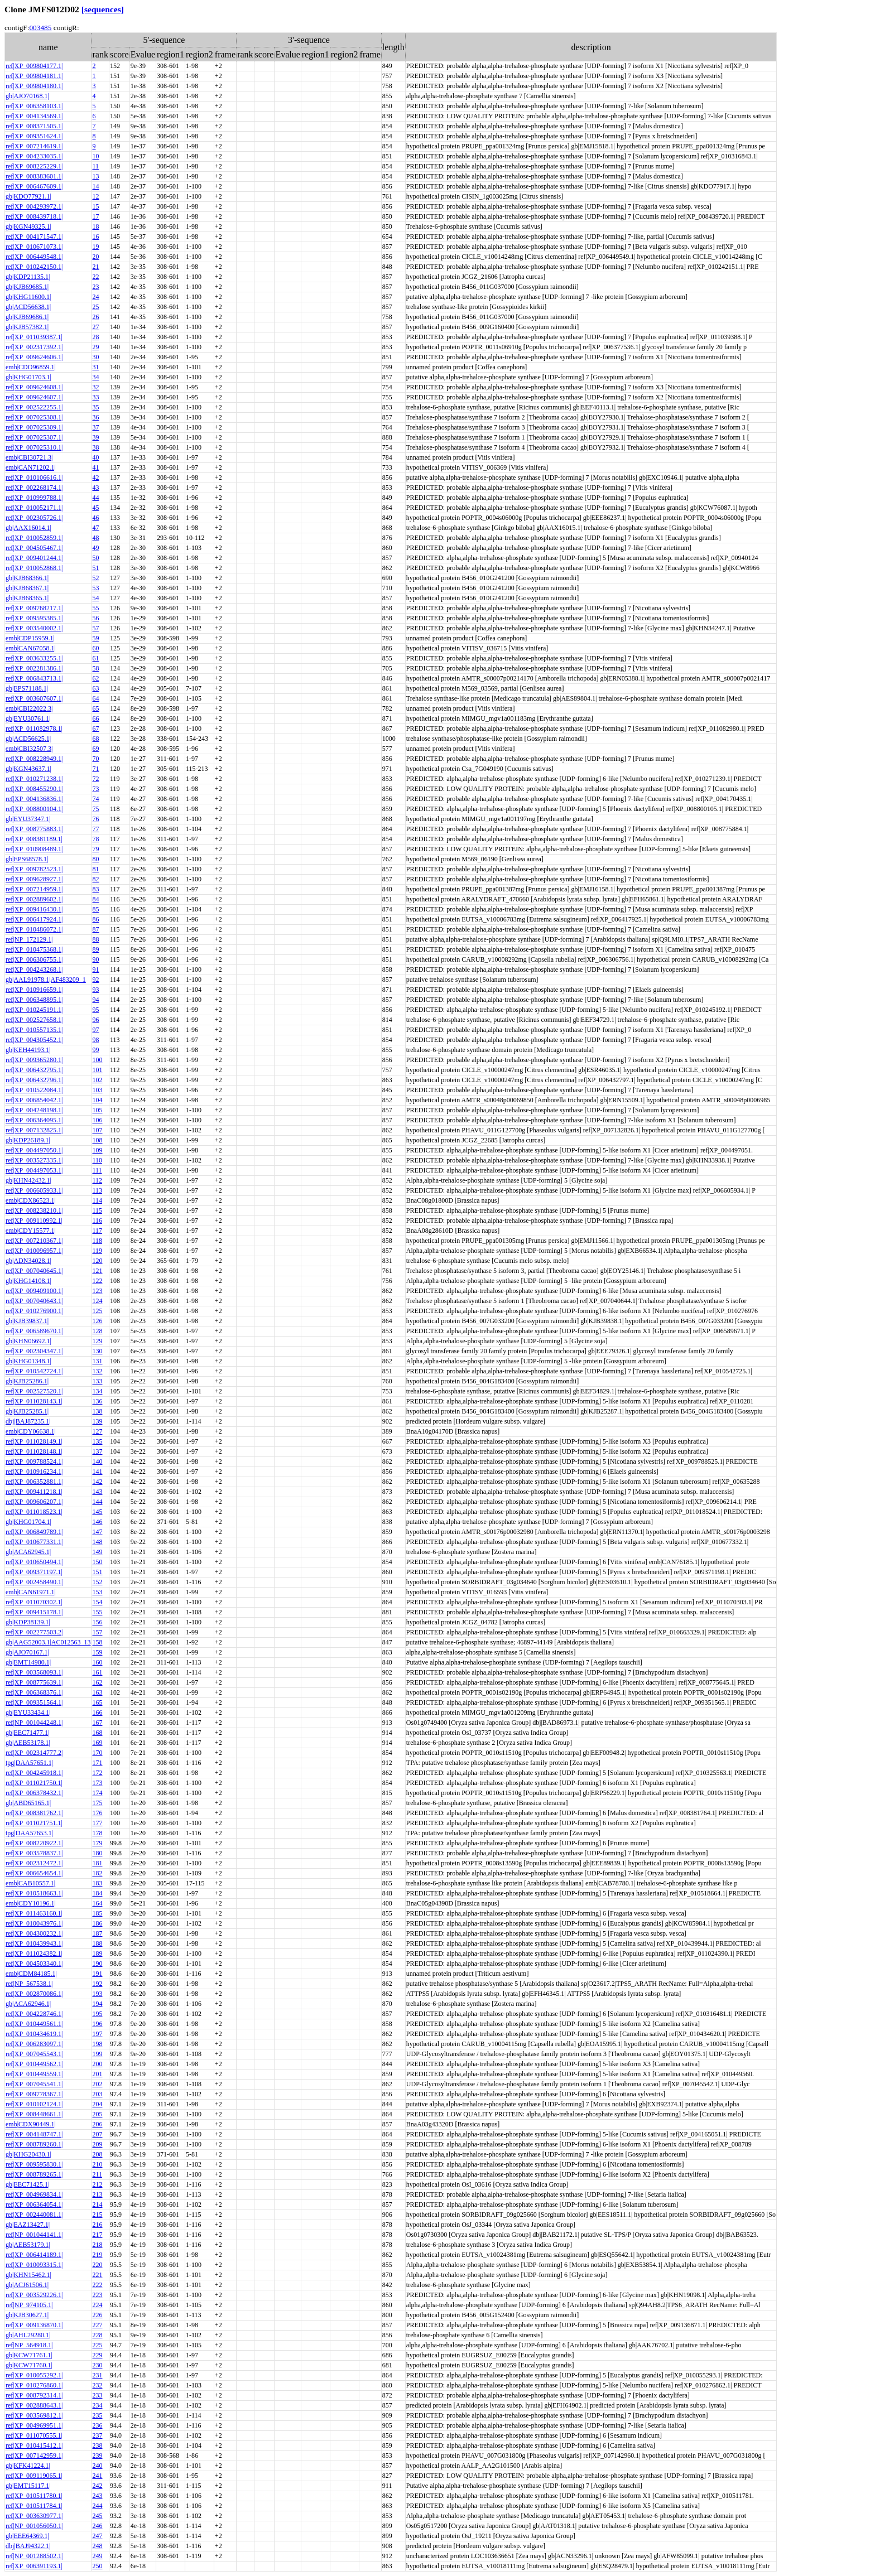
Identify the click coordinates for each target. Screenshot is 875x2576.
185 (97, 1913)
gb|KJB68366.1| (27, 578)
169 (97, 1743)
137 (97, 1451)
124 (97, 1301)
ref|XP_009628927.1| (34, 879)
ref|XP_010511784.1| (34, 2506)
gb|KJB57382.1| (27, 327)
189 (97, 1953)
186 (97, 1923)
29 (95, 347)
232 (97, 2385)
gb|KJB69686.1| (27, 317)
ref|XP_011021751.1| (34, 1823)
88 (95, 939)
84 (95, 899)
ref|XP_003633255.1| (34, 658)
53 (95, 588)
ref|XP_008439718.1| (34, 216)
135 (97, 1441)
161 (97, 1672)
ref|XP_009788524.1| (34, 1461)
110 (97, 1160)
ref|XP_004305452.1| (34, 1040)
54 (95, 598)
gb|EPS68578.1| (27, 859)
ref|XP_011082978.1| (34, 728)
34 (95, 377)
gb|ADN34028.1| (28, 1261)
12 (95, 196)
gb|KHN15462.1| (28, 2275)
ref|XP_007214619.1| (34, 146)
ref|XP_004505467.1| (34, 548)
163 (97, 1692)
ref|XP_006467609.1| (34, 186)
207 (97, 2134)
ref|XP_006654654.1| (34, 1873)
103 (97, 1090)
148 (97, 1542)
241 (97, 2475)
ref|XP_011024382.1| (34, 1953)
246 (97, 2526)
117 (97, 1230)
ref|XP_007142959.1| (34, 2455)
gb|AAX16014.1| (28, 528)
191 (97, 1973)
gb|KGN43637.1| (28, 769)
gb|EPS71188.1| (27, 688)
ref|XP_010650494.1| (34, 1562)
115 (97, 1210)
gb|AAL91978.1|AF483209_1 (46, 979)
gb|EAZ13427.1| (28, 2224)
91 (95, 969)
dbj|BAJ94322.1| (28, 2546)
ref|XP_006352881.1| (34, 1481)
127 (97, 1431)
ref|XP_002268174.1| (34, 487)
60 (95, 648)
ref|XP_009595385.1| (34, 618)
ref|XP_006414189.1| (34, 2255)
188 (97, 1943)
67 (95, 728)
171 (97, 1763)
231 (97, 2375)
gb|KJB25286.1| (27, 1381)
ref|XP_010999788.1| (34, 497)
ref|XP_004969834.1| (34, 2194)
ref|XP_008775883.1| (34, 829)
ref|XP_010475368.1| (34, 949)
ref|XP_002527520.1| (34, 1391)
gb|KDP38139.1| (28, 1622)
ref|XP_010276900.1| (34, 1311)
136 (97, 1401)
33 (95, 397)
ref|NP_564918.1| (29, 2345)
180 (97, 1853)
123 (97, 1291)
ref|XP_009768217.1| (34, 608)
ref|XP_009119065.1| (34, 2475)
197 (97, 2034)
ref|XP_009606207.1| (34, 1502)
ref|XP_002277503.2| (34, 1632)
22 (95, 277)
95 (95, 1010)
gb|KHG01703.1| (28, 377)
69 (95, 748)
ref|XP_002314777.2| (34, 1753)
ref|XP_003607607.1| (34, 698)
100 (97, 1060)
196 (97, 2024)
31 (95, 367)
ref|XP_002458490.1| (34, 1582)
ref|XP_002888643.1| (34, 2405)
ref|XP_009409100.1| (34, 1291)
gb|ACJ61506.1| (27, 2285)
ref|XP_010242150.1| (34, 267)
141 (97, 1471)
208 (97, 2154)
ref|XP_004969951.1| (34, 2425)
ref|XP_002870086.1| (34, 1994)
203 (97, 2094)
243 (97, 2496)
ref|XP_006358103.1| (34, 106)
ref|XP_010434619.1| (34, 2034)
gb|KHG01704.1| (28, 1522)
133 (97, 1381)
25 (95, 307)
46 (95, 518)
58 (95, 668)
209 (97, 2144)
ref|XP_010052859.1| (34, 538)
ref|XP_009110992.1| (34, 1220)
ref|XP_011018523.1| (34, 1512)
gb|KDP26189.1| (28, 1140)
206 (97, 2124)
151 (97, 1572)
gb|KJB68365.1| (27, 598)
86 (95, 919)
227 (97, 2325)
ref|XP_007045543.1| (34, 2054)
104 (97, 1100)
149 (97, 1552)
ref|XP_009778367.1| (34, 2094)
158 (97, 1642)
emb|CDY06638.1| (31, 1431)
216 (97, 2224)
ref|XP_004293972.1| (34, 206)
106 (97, 1120)
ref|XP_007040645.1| (34, 1271)
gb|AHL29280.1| (28, 2335)
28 (95, 337)
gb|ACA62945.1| (28, 1552)
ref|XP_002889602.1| (34, 899)
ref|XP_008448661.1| (34, 2114)
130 (97, 1351)
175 (97, 1803)
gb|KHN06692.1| (28, 1341)
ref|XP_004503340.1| (34, 1963)
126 (97, 1321)
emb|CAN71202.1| (31, 467)
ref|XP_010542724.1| (34, 1371)
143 (97, 1492)
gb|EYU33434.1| (28, 1712)
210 (97, 2164)
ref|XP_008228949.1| (34, 759)
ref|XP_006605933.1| (34, 1190)
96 (95, 1020)
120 (97, 1261)
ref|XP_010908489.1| (34, 849)
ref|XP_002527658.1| (34, 1020)
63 (95, 688)
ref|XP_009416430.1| (34, 909)
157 (97, 1632)
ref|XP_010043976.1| (34, 1923)
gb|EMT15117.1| (28, 2486)
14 (95, 186)
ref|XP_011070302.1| (34, 1602)
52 (95, 578)
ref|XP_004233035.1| (34, 156)
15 (95, 206)
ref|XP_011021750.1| (34, 1783)
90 (95, 959)
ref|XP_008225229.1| (34, 166)
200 (97, 2064)
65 (95, 708)
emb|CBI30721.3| (29, 457)
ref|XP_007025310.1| (34, 447)
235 (97, 2415)
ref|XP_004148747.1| (34, 2134)
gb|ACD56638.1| (28, 307)
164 (97, 1903)
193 (97, 1994)
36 (95, 417)
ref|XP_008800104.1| (34, 809)
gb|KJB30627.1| (27, 2315)
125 (97, 1311)
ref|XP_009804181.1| (34, 76)
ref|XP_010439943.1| (34, 1943)
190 (97, 1963)
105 (97, 1110)
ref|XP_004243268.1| (34, 969)
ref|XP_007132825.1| (34, 1130)
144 (97, 1502)
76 (95, 819)
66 (95, 718)
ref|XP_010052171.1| (34, 508)
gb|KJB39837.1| (27, 1321)
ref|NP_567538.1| (29, 1984)
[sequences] (102, 9)
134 (97, 1391)
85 (95, 909)
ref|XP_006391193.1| (34, 2566)
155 (97, 1612)
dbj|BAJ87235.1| (28, 1421)
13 (95, 176)
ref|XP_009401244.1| (34, 558)
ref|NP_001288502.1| (34, 2556)
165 (97, 1702)
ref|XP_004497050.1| (34, 1150)
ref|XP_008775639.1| (34, 1682)
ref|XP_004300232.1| (34, 1933)
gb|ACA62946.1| (28, 2004)
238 (97, 2445)
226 (97, 2315)
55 (95, 608)
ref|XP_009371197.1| (34, 1572)
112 (97, 1180)
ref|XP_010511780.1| (34, 2496)
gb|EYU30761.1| (28, 718)
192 (97, 1984)
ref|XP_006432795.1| (34, 1070)
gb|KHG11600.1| (28, 297)
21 (95, 267)
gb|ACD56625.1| (28, 738)
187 (97, 1933)
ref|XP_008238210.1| (34, 1210)
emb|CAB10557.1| (30, 1883)
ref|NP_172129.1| (29, 939)
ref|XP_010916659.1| (34, 989)
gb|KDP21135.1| (28, 277)
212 (97, 2184)
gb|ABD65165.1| (28, 1803)
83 (95, 889)
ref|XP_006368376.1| (34, 1692)
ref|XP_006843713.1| (34, 678)
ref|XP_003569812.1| (34, 2415)
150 (97, 1562)
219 (97, 2255)
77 (95, 829)
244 (97, 2506)
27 (95, 327)
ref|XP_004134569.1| (34, 116)
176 (97, 1813)
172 (97, 1773)
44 (95, 497)
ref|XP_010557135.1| (34, 1030)
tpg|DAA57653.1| (29, 1833)
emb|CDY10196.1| (31, 1903)
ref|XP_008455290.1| (34, 789)
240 (97, 2465)
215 (97, 2214)
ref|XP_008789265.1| (34, 2174)
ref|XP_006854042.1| (34, 1100)
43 (95, 487)
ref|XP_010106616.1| (34, 477)
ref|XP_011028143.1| (34, 1401)
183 (97, 1883)
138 (97, 1411)
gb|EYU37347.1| (28, 819)
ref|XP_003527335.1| (34, 1160)
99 (95, 1050)
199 (97, 2054)
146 (97, 1522)
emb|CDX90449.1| (31, 2124)
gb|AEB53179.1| (28, 2245)
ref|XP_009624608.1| (34, 387)
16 (95, 236)
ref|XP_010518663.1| (34, 1893)
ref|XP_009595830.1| (34, 2164)
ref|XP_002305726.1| (34, 518)
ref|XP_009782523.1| (34, 869)
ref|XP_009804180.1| (34, 86)
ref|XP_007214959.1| (34, 889)
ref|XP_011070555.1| (34, 2435)
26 (95, 317)
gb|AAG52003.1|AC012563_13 (48, 1642)
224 (97, 2305)
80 (95, 859)
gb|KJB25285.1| (27, 1411)
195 (97, 2014)
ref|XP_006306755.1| (34, 959)
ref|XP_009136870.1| (34, 2325)
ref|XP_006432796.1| (34, 1080)
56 (95, 618)
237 (97, 2435)
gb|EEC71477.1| (27, 1732)
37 (95, 427)
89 (95, 949)
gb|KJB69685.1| (27, 287)
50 (95, 558)
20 (95, 257)
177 (97, 1823)
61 (95, 658)
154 (97, 1602)
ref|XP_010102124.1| (34, 2104)
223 (97, 2295)
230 (97, 2365)
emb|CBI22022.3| (29, 708)
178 (97, 1833)
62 (95, 678)
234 (97, 2405)
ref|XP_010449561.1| (34, 2024)
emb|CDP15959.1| (30, 638)
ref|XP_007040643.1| (34, 1301)
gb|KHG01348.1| (28, 1361)
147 (97, 1532)
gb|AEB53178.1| (28, 1743)
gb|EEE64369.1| (27, 2536)
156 (97, 1622)
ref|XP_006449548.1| (34, 257)
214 (97, 2204)
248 (97, 2546)
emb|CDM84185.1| (31, 1973)
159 (97, 1652)
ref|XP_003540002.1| (34, 628)
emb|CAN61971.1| (31, 1592)
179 (97, 1843)
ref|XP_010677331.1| (34, 1542)
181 (97, 1863)
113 (97, 1190)
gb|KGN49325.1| (28, 226)
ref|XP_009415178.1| (34, 1612)
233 (97, 2395)
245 (97, 2516)
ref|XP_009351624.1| (34, 136)
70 (95, 759)
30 (95, 357)
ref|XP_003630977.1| (34, 2516)
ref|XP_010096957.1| (34, 1251)
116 (97, 1220)
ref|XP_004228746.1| (34, 2014)
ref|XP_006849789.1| (34, 1532)
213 (97, 2194)
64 (95, 698)
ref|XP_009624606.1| (34, 357)
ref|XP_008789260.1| (34, 2144)
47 (95, 528)
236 (97, 2425)
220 (97, 2265)
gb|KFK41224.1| (28, 2465)
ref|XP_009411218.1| (34, 1492)
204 (97, 2104)
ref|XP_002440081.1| (34, 2214)
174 (97, 1793)
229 (97, 2355)
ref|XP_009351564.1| (34, 1702)
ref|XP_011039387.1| (34, 337)
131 (97, 1361)
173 (97, 1783)
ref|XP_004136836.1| (34, 799)
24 (95, 297)
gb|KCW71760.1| (29, 2365)
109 (97, 1150)
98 (95, 1040)
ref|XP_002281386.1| (34, 668)
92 (95, 979)
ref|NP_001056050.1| (34, 2526)
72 (95, 779)
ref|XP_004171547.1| (34, 236)
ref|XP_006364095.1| (34, 1120)
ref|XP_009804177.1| (34, 66)
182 (97, 1873)
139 (97, 1421)
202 (97, 2084)
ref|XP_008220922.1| (34, 1843)
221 (97, 2275)
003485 (40, 27)
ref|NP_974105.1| (29, 2305)
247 (97, 2536)
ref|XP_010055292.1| (34, 2375)
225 (97, 2345)
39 (95, 437)
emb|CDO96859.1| (31, 367)
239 (97, 2455)
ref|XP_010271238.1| (34, 779)
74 (95, 799)
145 (97, 1512)
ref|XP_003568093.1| (34, 1672)
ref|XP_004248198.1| (34, 1110)
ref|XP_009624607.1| (34, 397)
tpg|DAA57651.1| (29, 1763)
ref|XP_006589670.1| (34, 1331)
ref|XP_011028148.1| (34, 1451)
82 (95, 879)
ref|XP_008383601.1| (34, 176)
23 (95, 287)
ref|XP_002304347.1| (34, 1351)
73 (95, 789)
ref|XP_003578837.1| (34, 1853)
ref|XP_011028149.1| (34, 1441)
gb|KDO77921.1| (28, 196)
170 (97, 1753)
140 (97, 1461)
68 (95, 738)
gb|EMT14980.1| (28, 1662)
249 (97, 2556)
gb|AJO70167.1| (27, 1652)
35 (95, 407)
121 (97, 1271)
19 (95, 246)
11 (95, 166)
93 (95, 989)
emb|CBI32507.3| (29, 748)
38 (95, 447)
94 (95, 1000)
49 (95, 548)
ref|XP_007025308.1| (34, 417)
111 (97, 1170)
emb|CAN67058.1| (31, 648)
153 (97, 1592)
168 (97, 1732)
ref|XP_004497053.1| (34, 1170)
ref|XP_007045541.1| (34, 2084)
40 (95, 457)
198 (97, 2044)
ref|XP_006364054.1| (34, 2204)
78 (95, 839)
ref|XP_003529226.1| (34, 2295)
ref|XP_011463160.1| (34, 1913)
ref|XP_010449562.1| (34, 2064)
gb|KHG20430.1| (28, 2154)
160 (97, 1662)
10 (95, 156)
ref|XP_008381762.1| (34, 1813)
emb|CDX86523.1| (31, 1200)
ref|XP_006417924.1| (34, 919)
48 (95, 538)
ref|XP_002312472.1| (34, 1863)
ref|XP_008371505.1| (34, 126)
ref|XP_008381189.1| (34, 839)
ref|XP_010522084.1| (34, 1090)
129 (97, 1341)
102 (97, 1080)
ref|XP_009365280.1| (34, 1060)
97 (95, 1030)
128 (97, 1331)
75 (95, 809)
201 (97, 2074)
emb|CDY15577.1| (31, 1230)
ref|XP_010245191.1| (34, 1010)
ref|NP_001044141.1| (34, 2235)
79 (95, 849)
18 (95, 226)
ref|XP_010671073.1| (34, 246)
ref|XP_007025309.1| (34, 427)
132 (97, 1371)
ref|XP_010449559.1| (34, 2074)
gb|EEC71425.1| (27, 2184)
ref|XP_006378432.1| (34, 1793)
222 (97, 2285)
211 (97, 2174)
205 (97, 2114)
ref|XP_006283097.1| (34, 2044)
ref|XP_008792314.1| (34, 2395)
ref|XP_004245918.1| (34, 1773)
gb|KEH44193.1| (28, 1050)
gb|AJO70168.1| (27, 96)
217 (97, 2235)
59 (95, 638)
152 (97, 1582)
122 (97, 1281)
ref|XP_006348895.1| (34, 1000)
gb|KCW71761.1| (29, 2355)
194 (97, 2004)
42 (95, 477)
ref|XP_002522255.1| (34, 407)
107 (97, 1130)
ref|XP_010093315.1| (34, 2265)
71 (95, 769)
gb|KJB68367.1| (27, 588)
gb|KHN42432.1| (28, 1180)
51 (95, 568)
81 (95, 869)
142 (97, 1481)
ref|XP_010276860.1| (34, 2385)
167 (97, 1722)
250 (97, 2566)
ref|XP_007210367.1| (34, 1240)
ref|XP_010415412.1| (34, 2445)
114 (97, 1200)
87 (95, 929)
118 (97, 1240)
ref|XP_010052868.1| (34, 568)
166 (97, 1712)
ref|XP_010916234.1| (34, 1471)
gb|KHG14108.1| (28, 1281)
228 (97, 2335)
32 (95, 387)
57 (95, 628)
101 (97, 1070)
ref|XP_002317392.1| (34, 347)
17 (95, 216)
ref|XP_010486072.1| (34, 929)
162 (97, 1682)
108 (97, 1140)
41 (95, 467)
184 (97, 1893)
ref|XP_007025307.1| (34, 437)
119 (97, 1251)
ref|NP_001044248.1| (34, 1722)
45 (95, 508)
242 (97, 2486)
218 (97, 2245)
